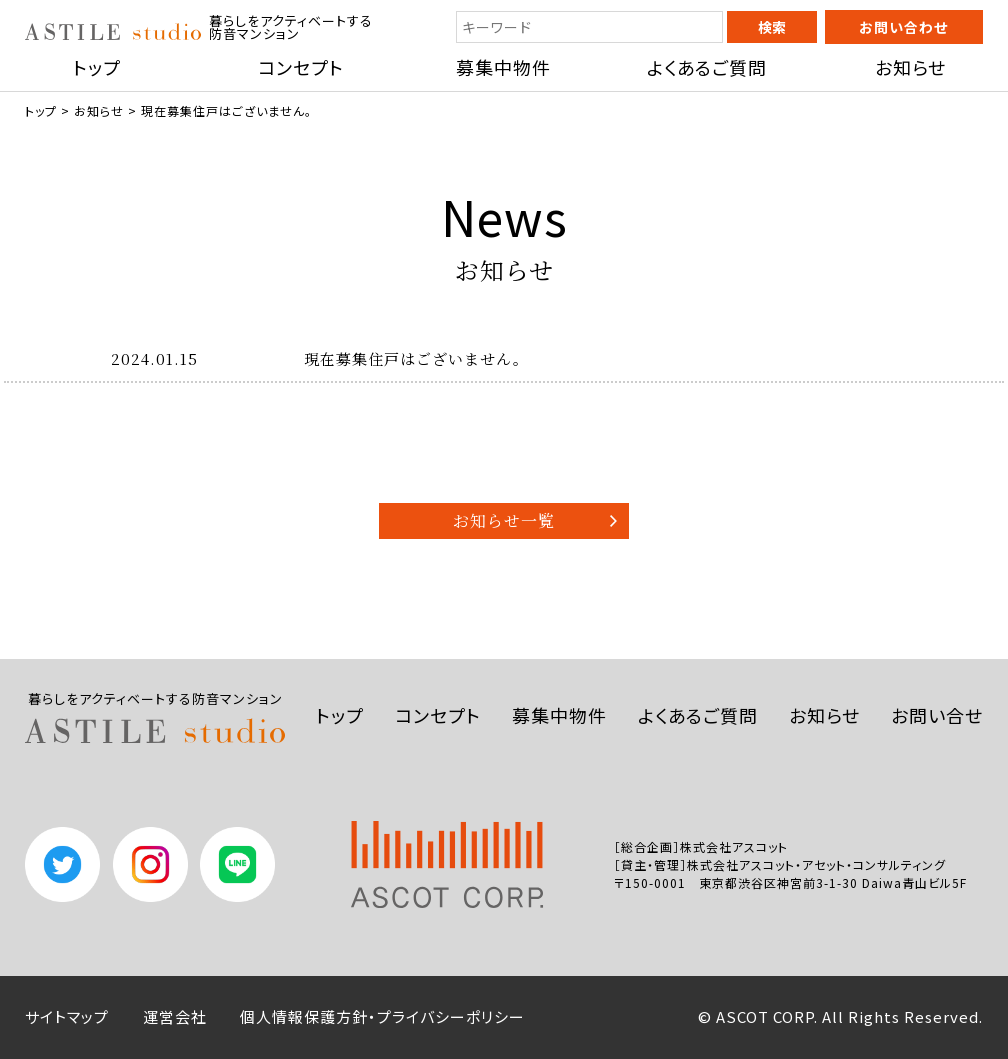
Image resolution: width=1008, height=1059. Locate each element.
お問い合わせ (903, 27)
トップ (97, 67)
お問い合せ (937, 715)
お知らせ (910, 67)
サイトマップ (67, 1016)
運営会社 (175, 1016)
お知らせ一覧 (504, 520)
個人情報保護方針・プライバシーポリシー (382, 1016)
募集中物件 (503, 67)
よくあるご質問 (707, 67)
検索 (772, 27)
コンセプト (301, 67)
